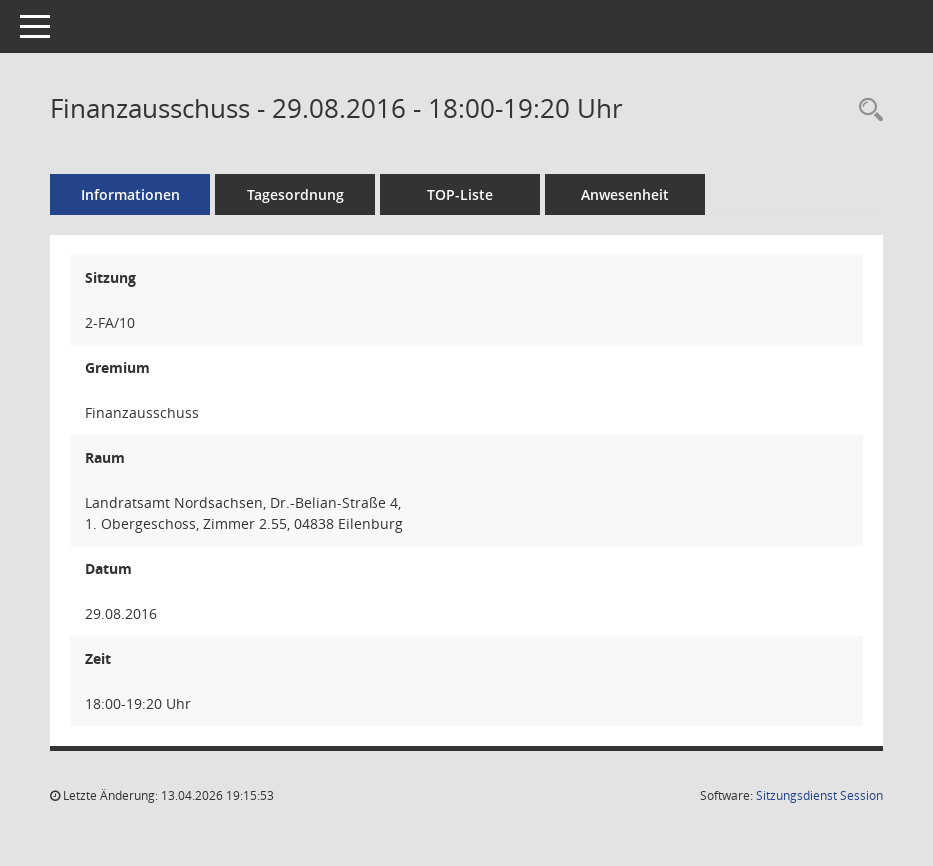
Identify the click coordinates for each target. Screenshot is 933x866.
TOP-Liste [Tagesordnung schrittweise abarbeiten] (460, 194)
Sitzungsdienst (819, 795)
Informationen (130, 194)
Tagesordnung (295, 194)
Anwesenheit (625, 194)
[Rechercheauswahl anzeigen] (866, 110)
